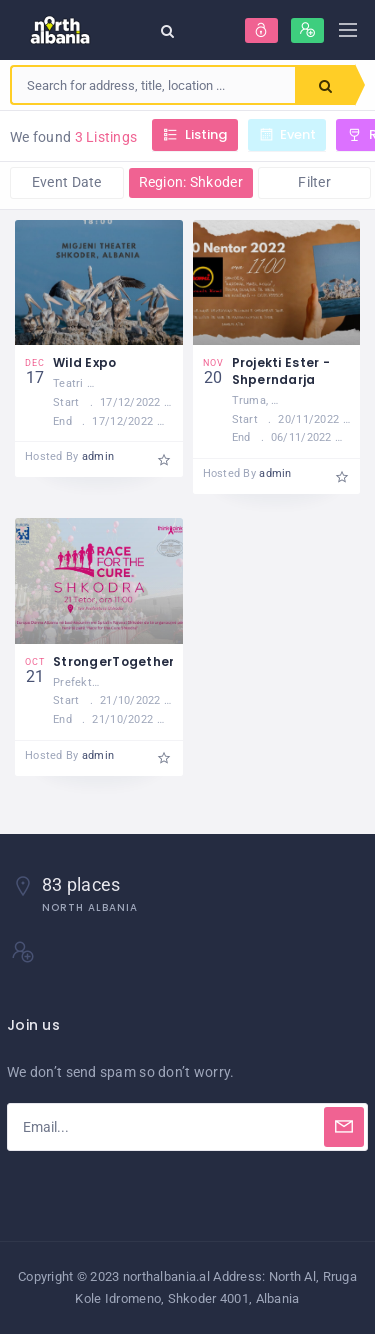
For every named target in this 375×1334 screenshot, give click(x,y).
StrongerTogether (113, 661)
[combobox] (153, 85)
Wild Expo (85, 362)
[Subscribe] (344, 1127)
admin (98, 456)
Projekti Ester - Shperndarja (281, 371)
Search (325, 86)
